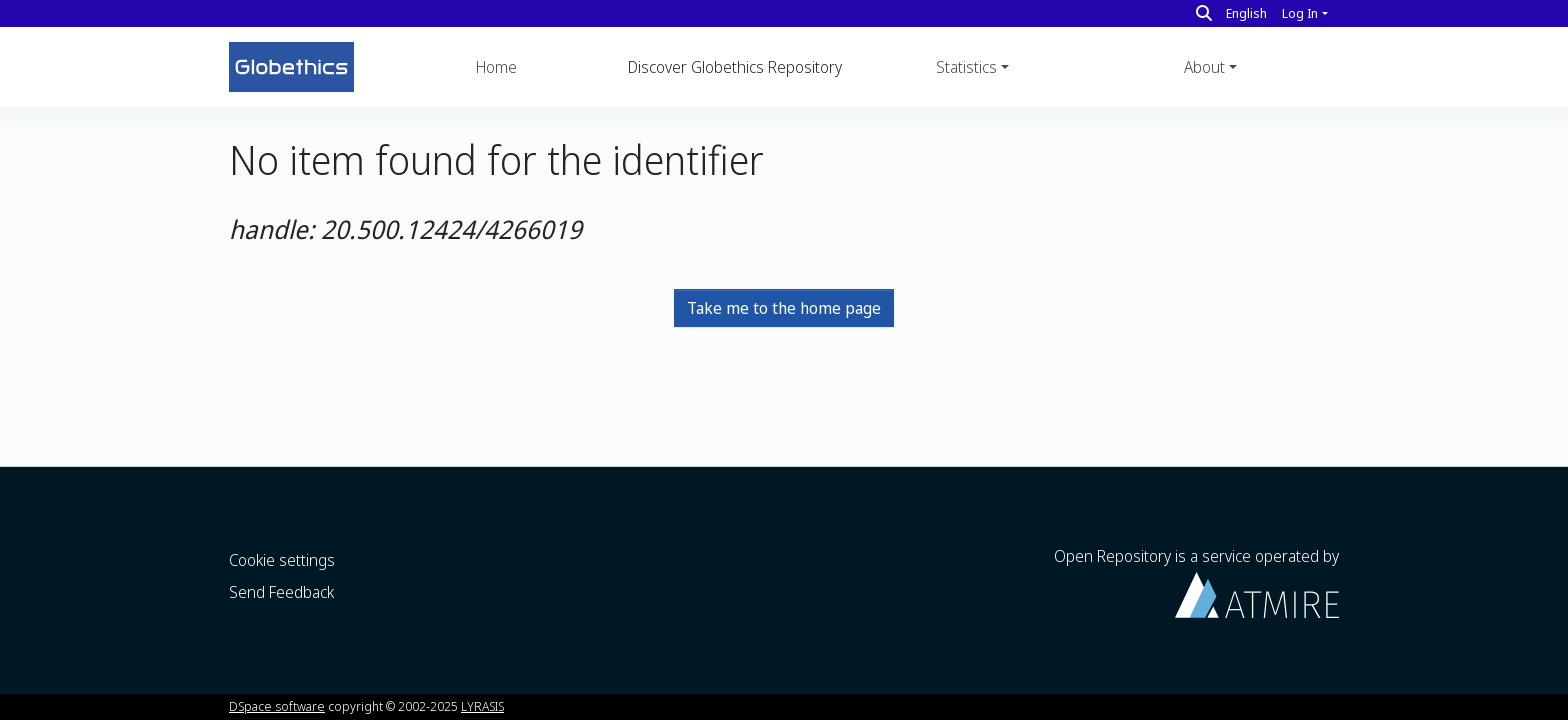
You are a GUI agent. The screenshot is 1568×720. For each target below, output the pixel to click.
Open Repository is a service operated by (1196, 581)
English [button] (1246, 13)
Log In (1300, 13)
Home (496, 67)
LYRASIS (482, 706)
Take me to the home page (784, 308)
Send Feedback (281, 592)
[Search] (1204, 13)
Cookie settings (282, 560)
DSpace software (277, 706)
